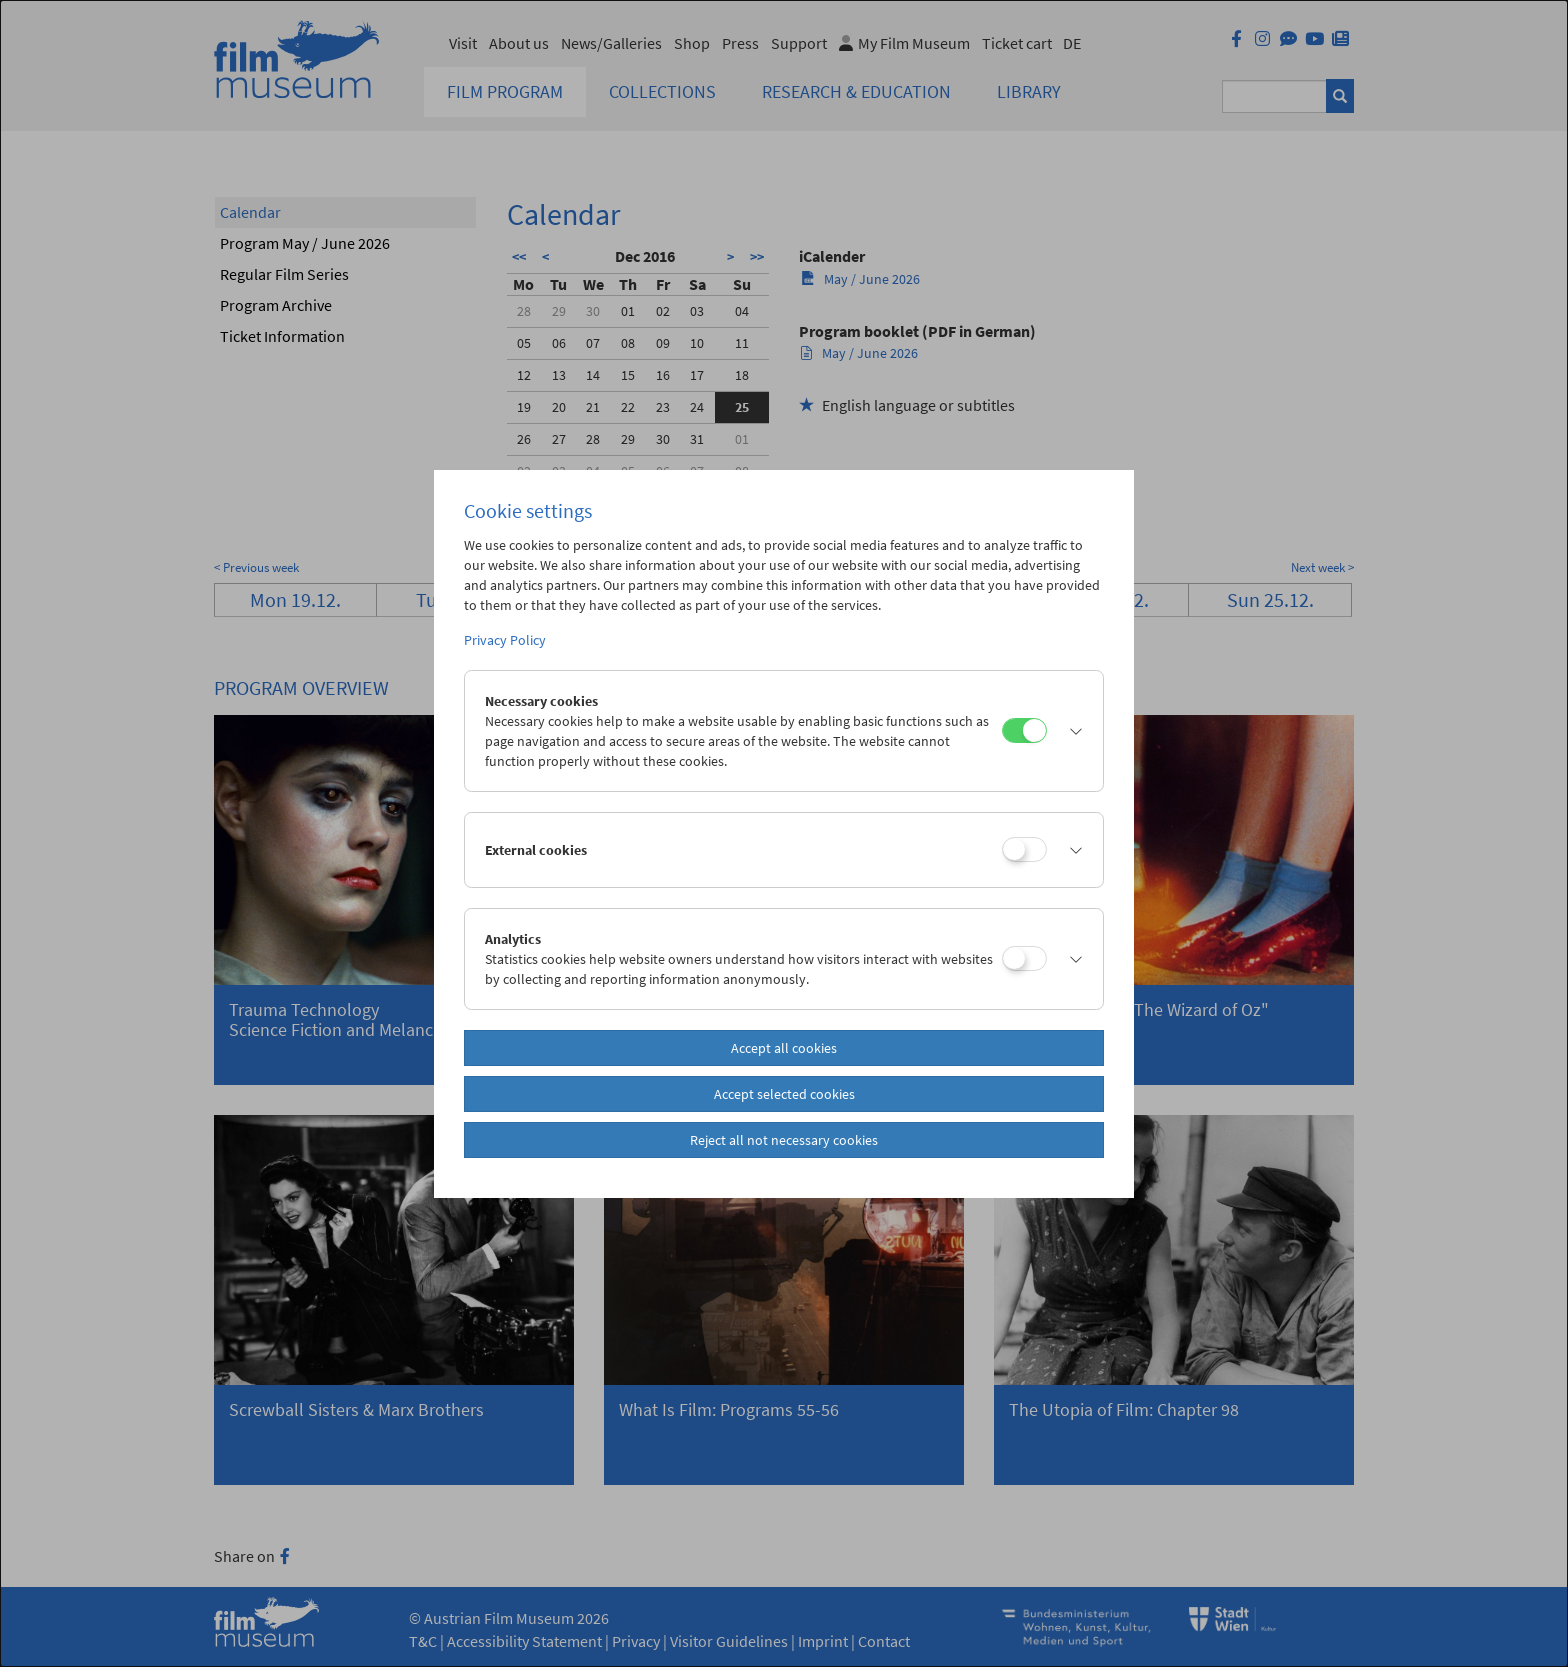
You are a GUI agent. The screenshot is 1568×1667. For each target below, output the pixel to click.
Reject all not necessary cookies (784, 1140)
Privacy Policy (505, 640)
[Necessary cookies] (1024, 730)
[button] (1070, 731)
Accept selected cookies (784, 1094)
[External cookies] (1024, 849)
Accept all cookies (784, 1048)
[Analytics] (1024, 958)
